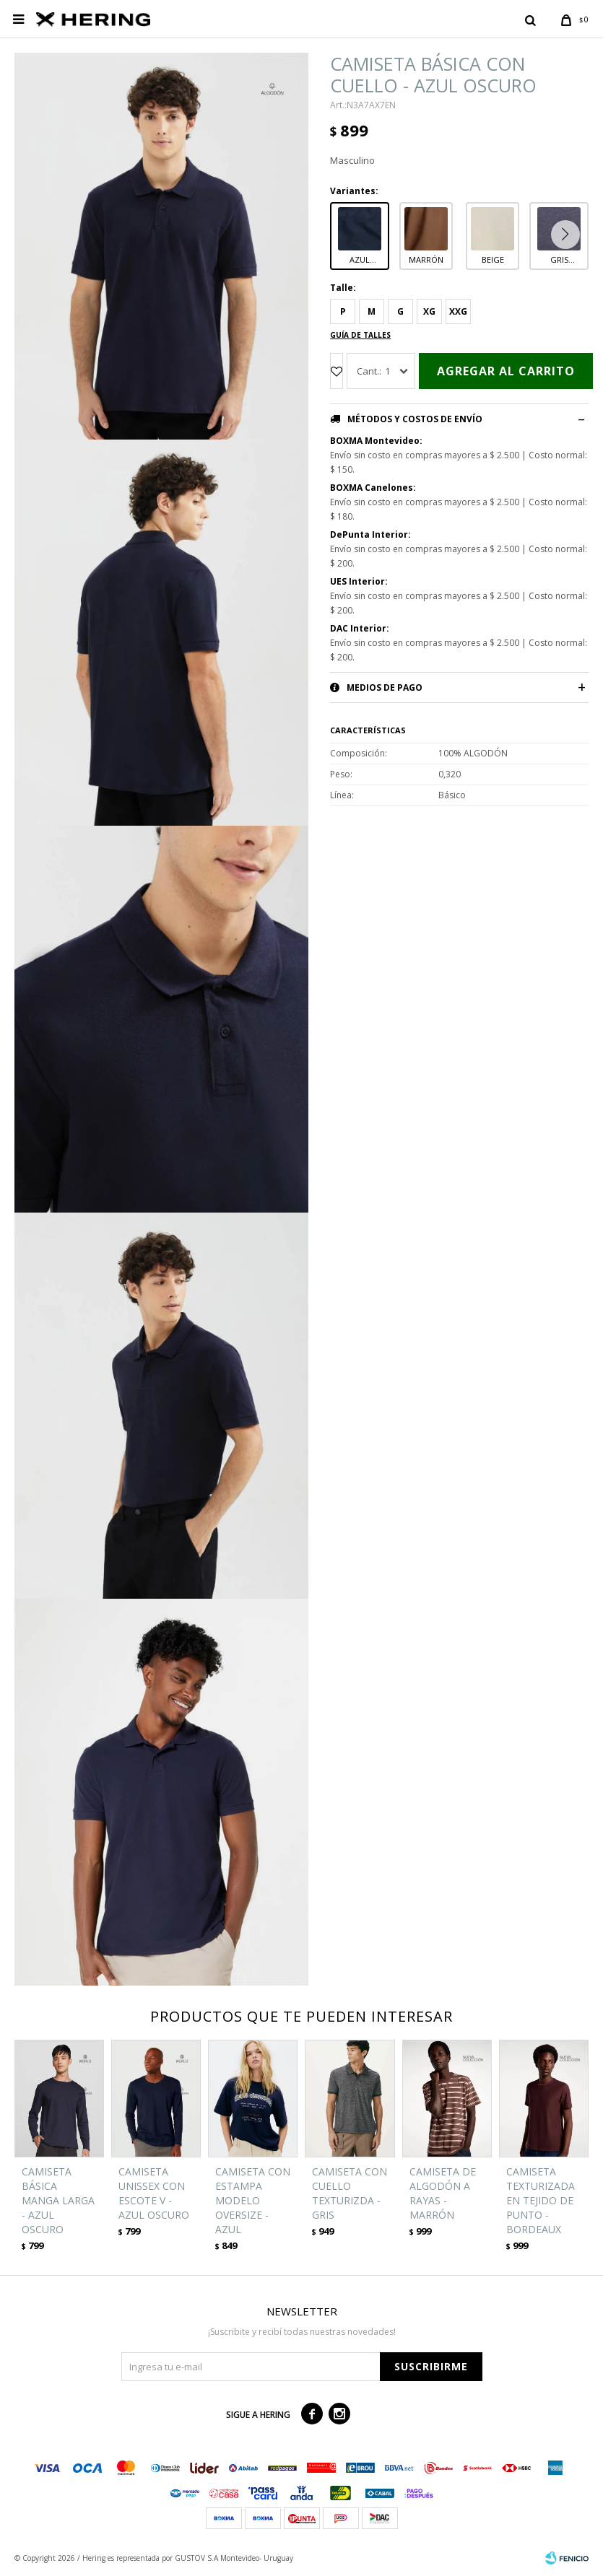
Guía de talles (360, 335)
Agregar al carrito (506, 371)
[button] (569, 234)
